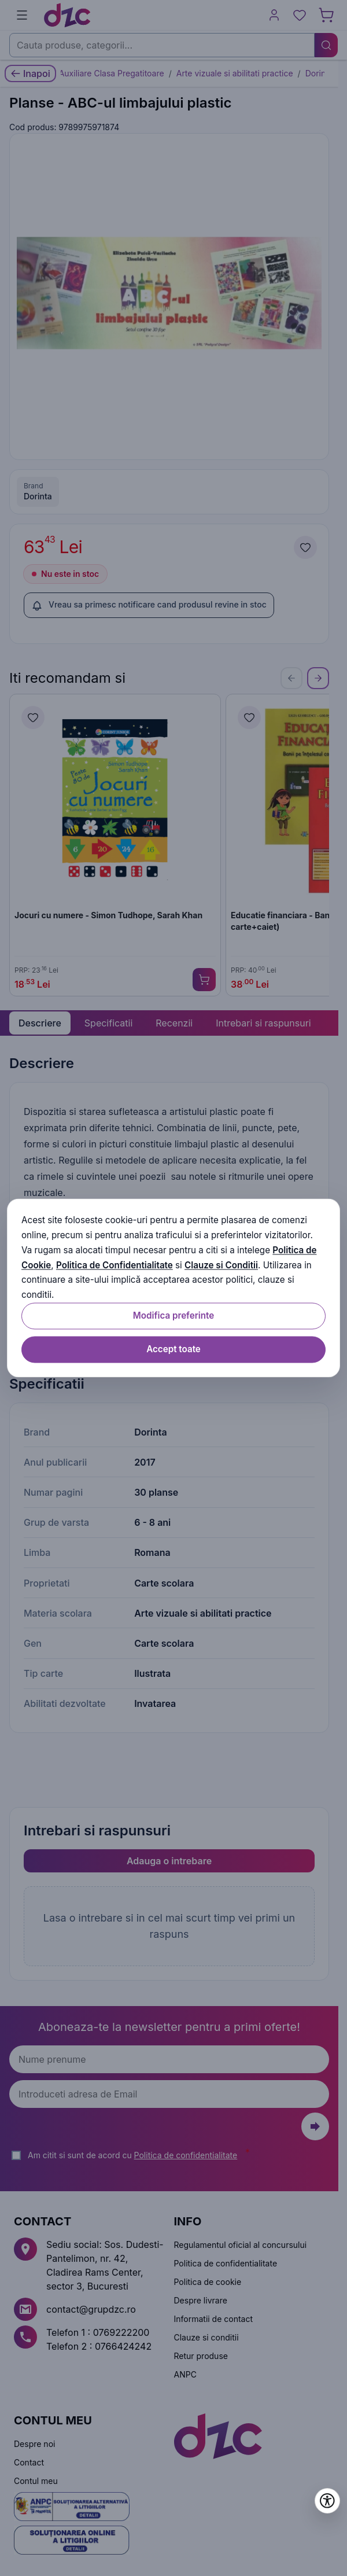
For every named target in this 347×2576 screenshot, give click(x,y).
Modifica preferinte (173, 1315)
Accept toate (173, 1349)
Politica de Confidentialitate (114, 1265)
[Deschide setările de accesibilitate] (327, 2501)
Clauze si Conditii (221, 1265)
